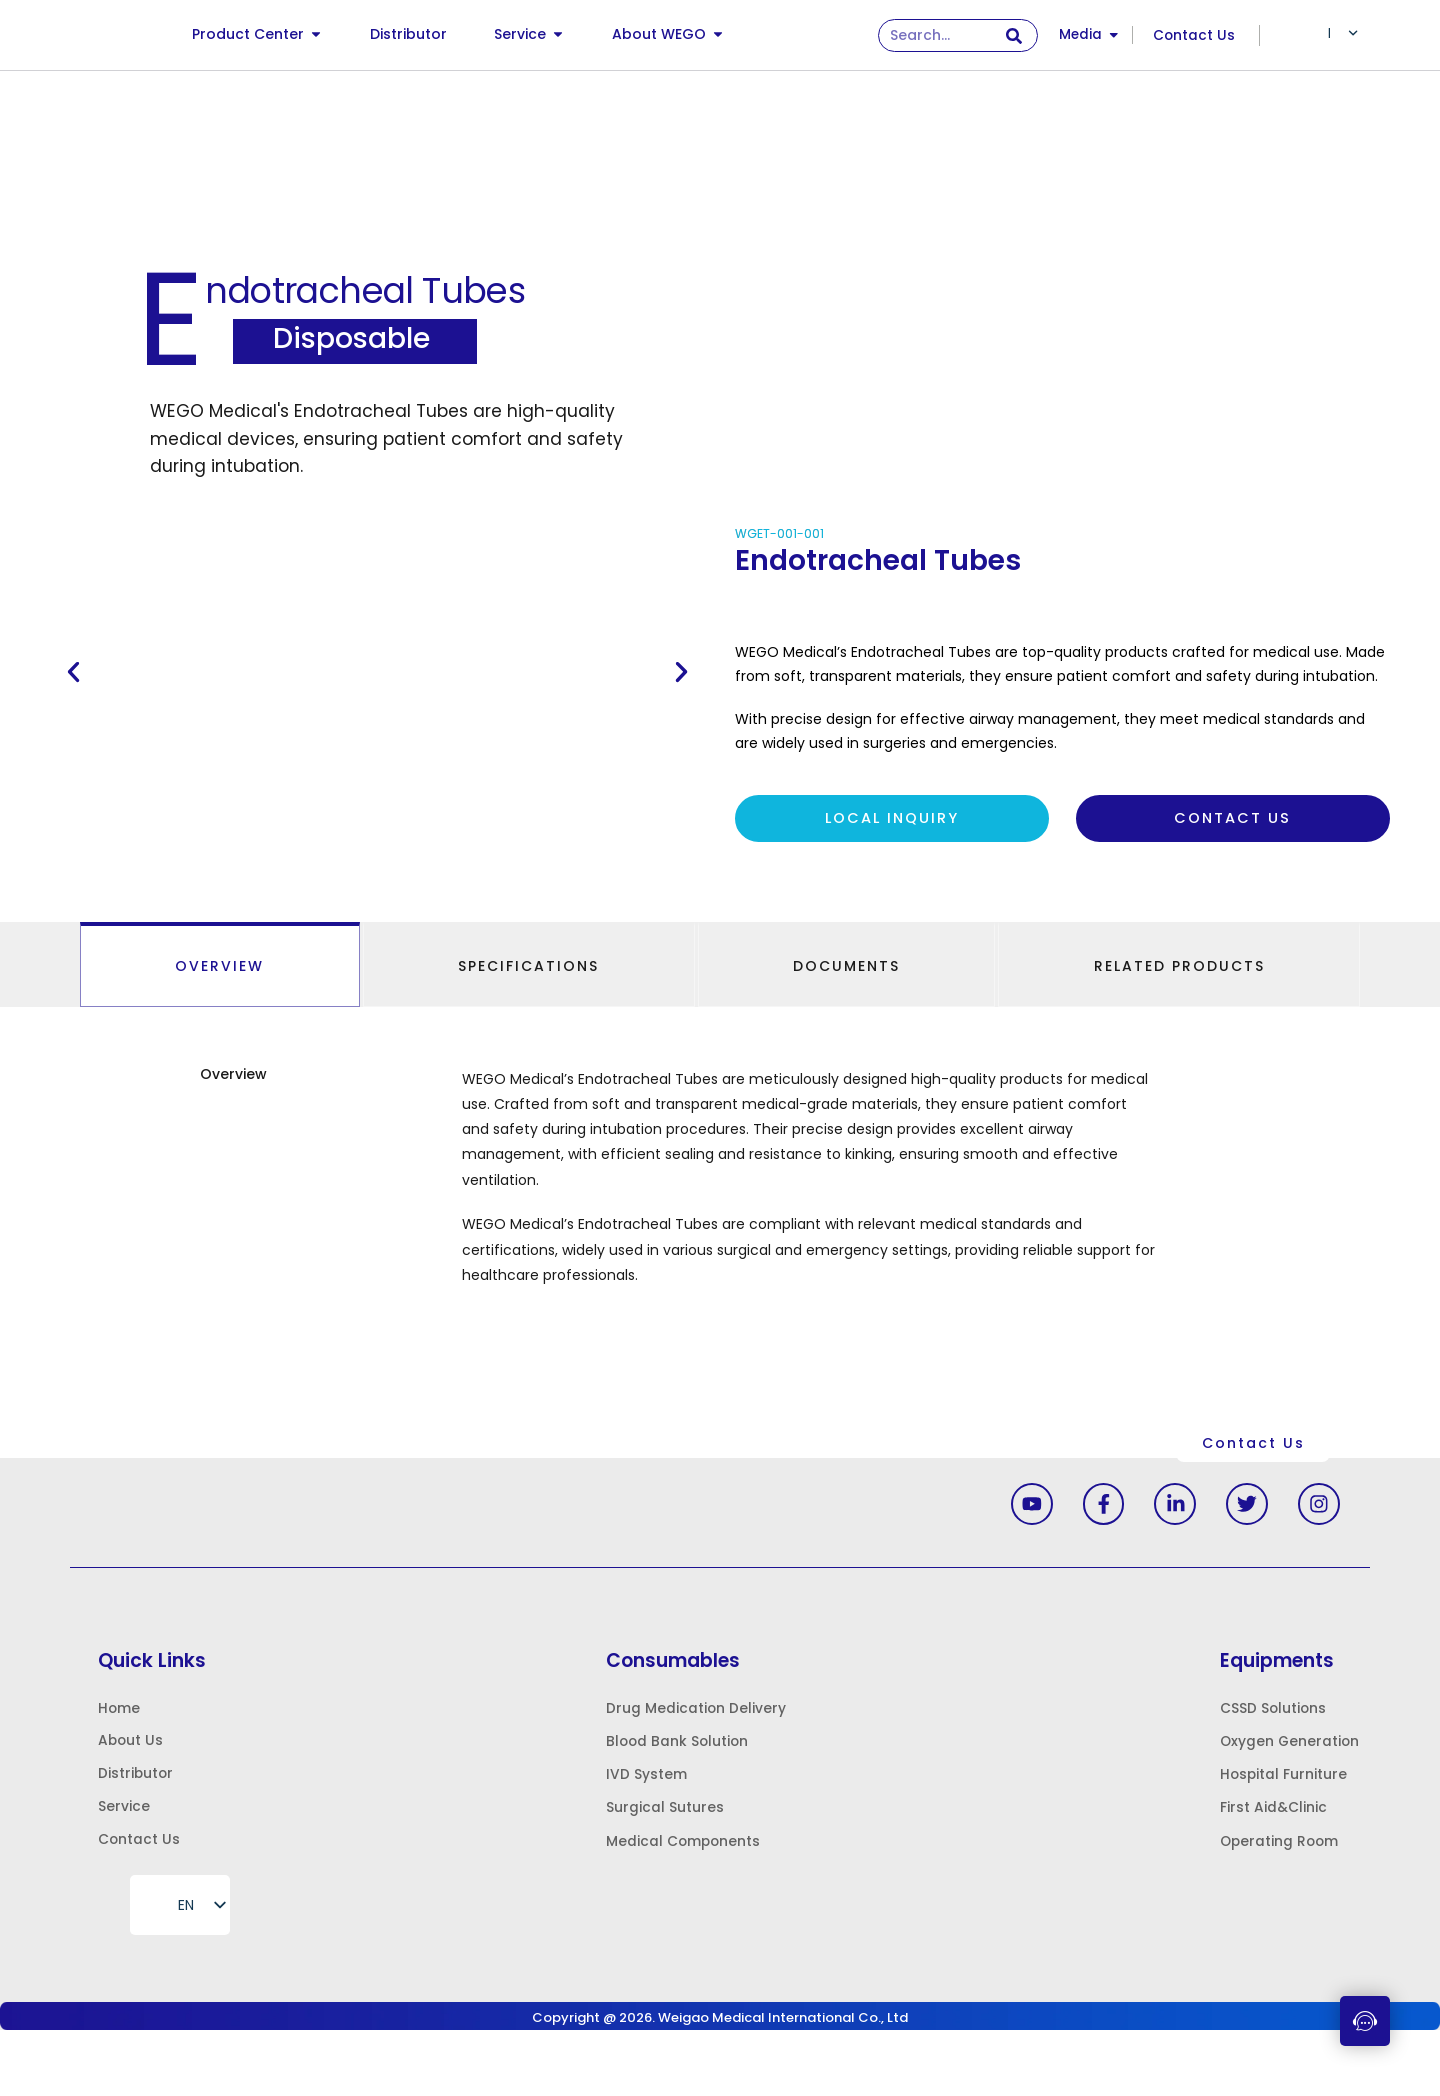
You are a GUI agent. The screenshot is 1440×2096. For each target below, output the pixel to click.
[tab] (220, 968)
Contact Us (1194, 35)
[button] (73, 673)
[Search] (1013, 35)
